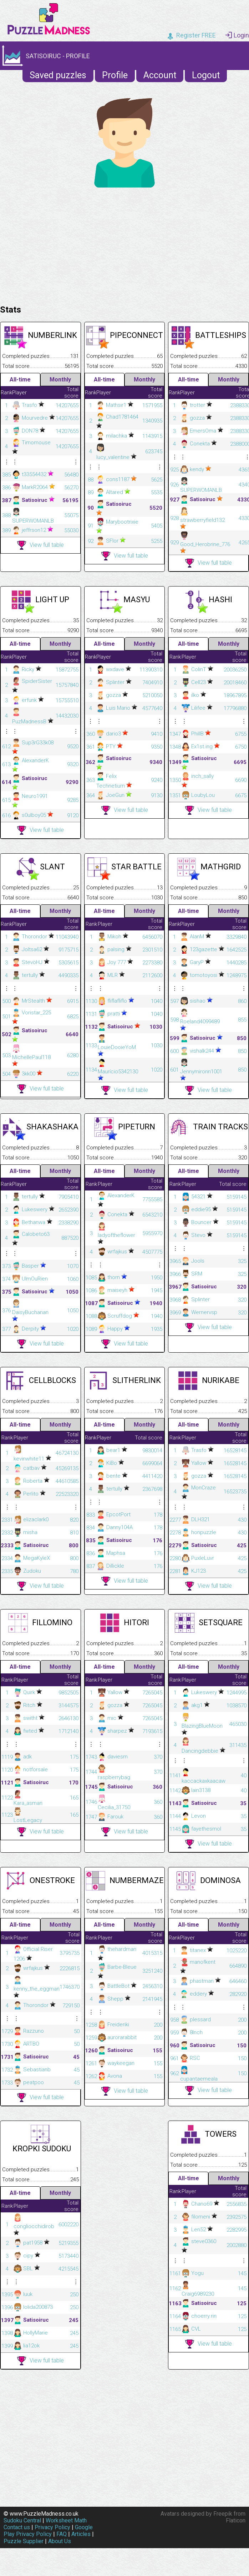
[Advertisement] (124, 244)
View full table (40, 545)
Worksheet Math (66, 2520)
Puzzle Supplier (24, 2541)
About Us (59, 2541)
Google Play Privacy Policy (48, 2530)
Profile (115, 75)
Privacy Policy (52, 2527)
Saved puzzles (58, 75)
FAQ (61, 2534)
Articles (81, 2534)
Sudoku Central (22, 2520)
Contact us (17, 2527)
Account (159, 75)
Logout (206, 75)
